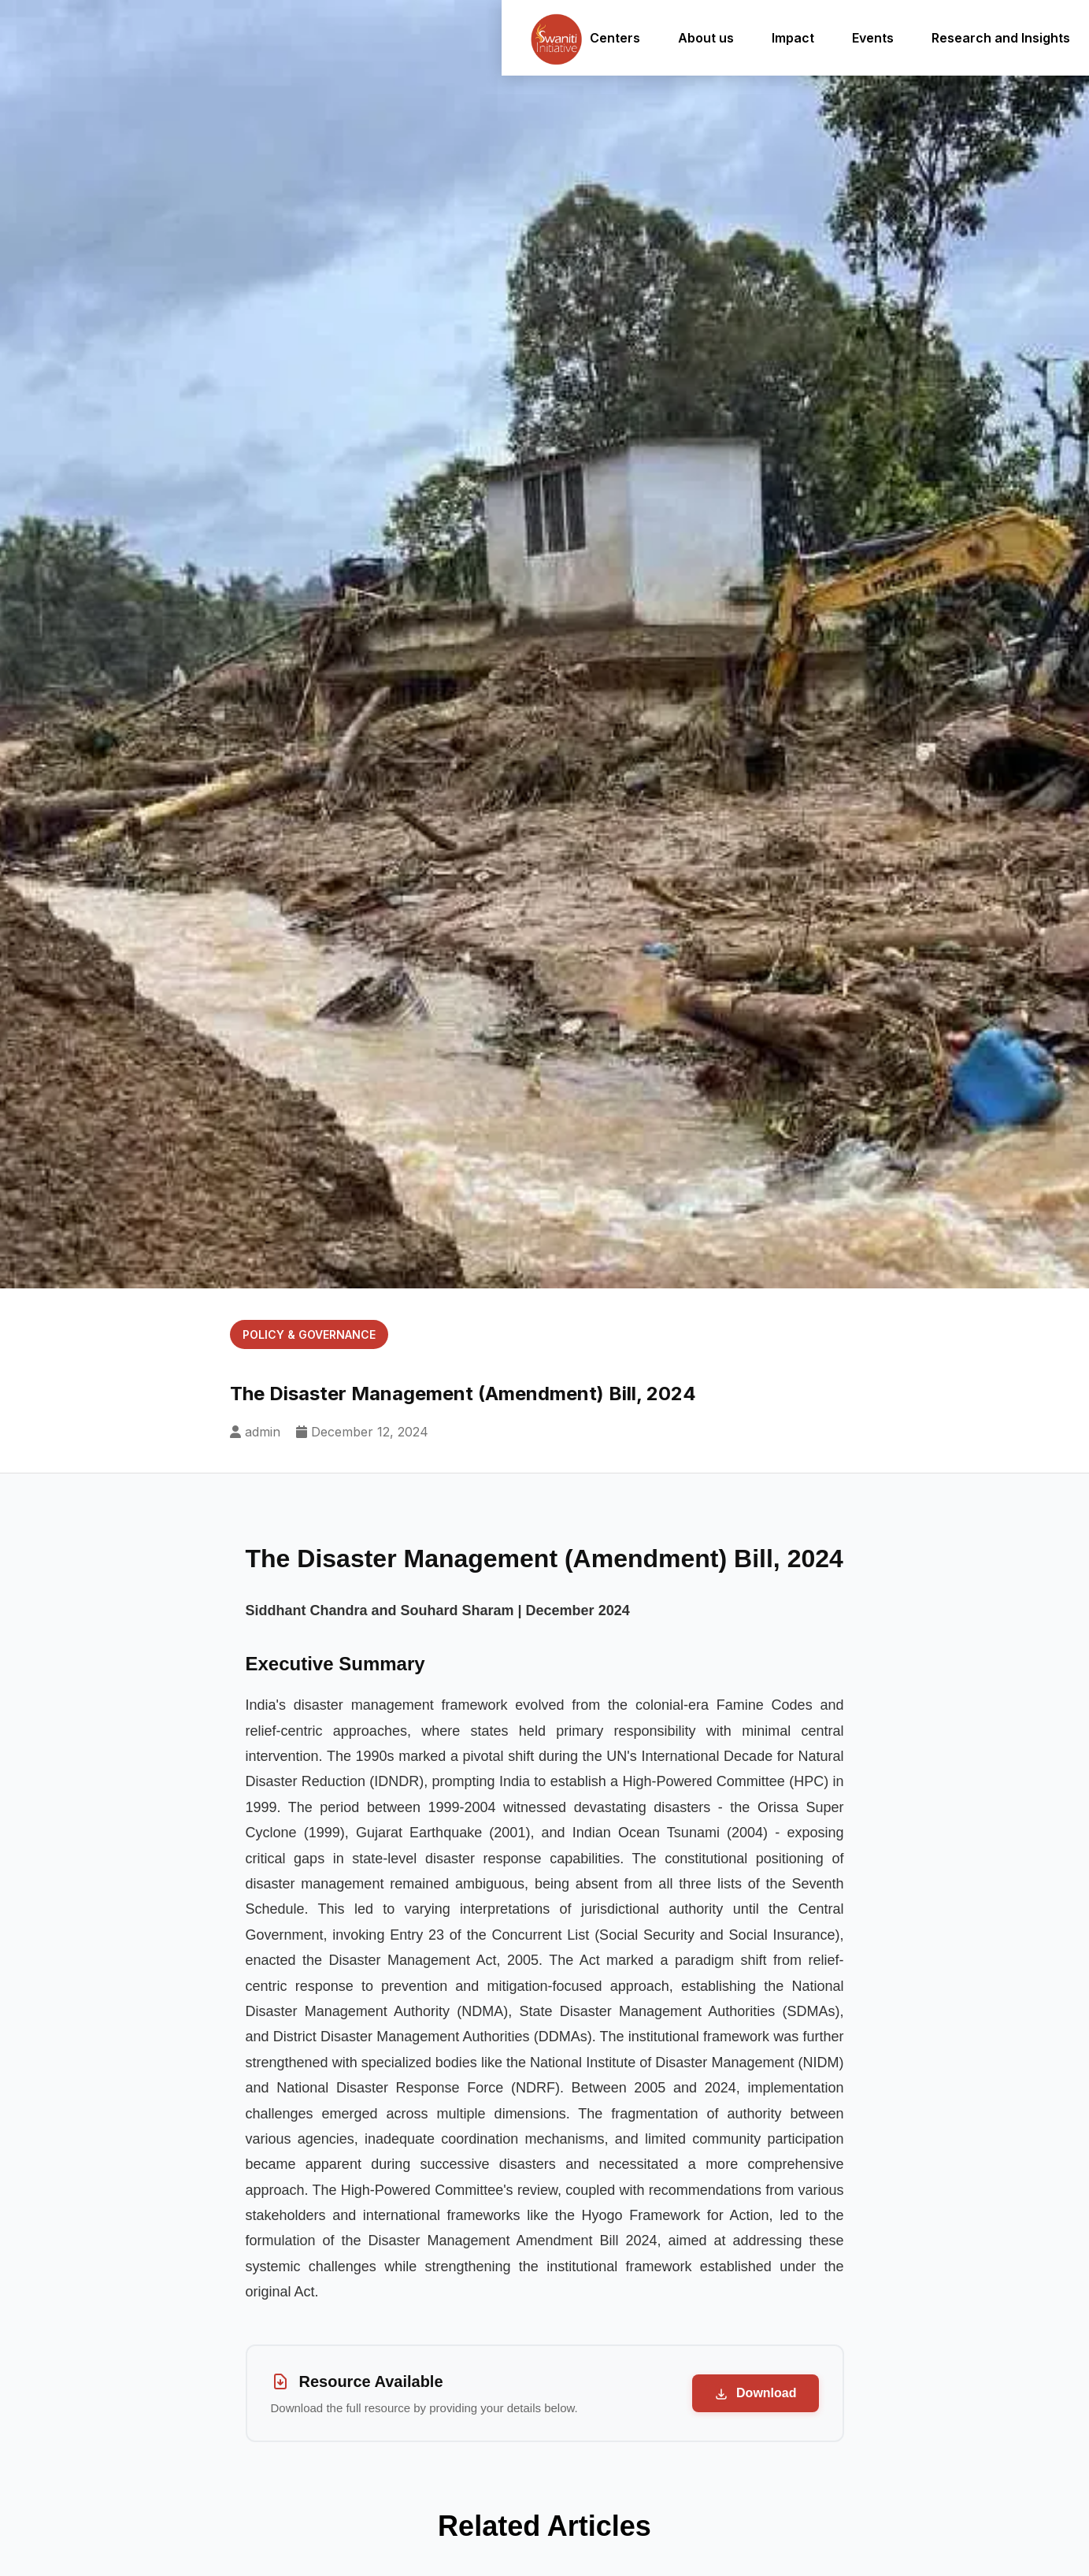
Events (852, 38)
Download (755, 2393)
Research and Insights (980, 38)
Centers (594, 38)
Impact (772, 38)
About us (685, 38)
